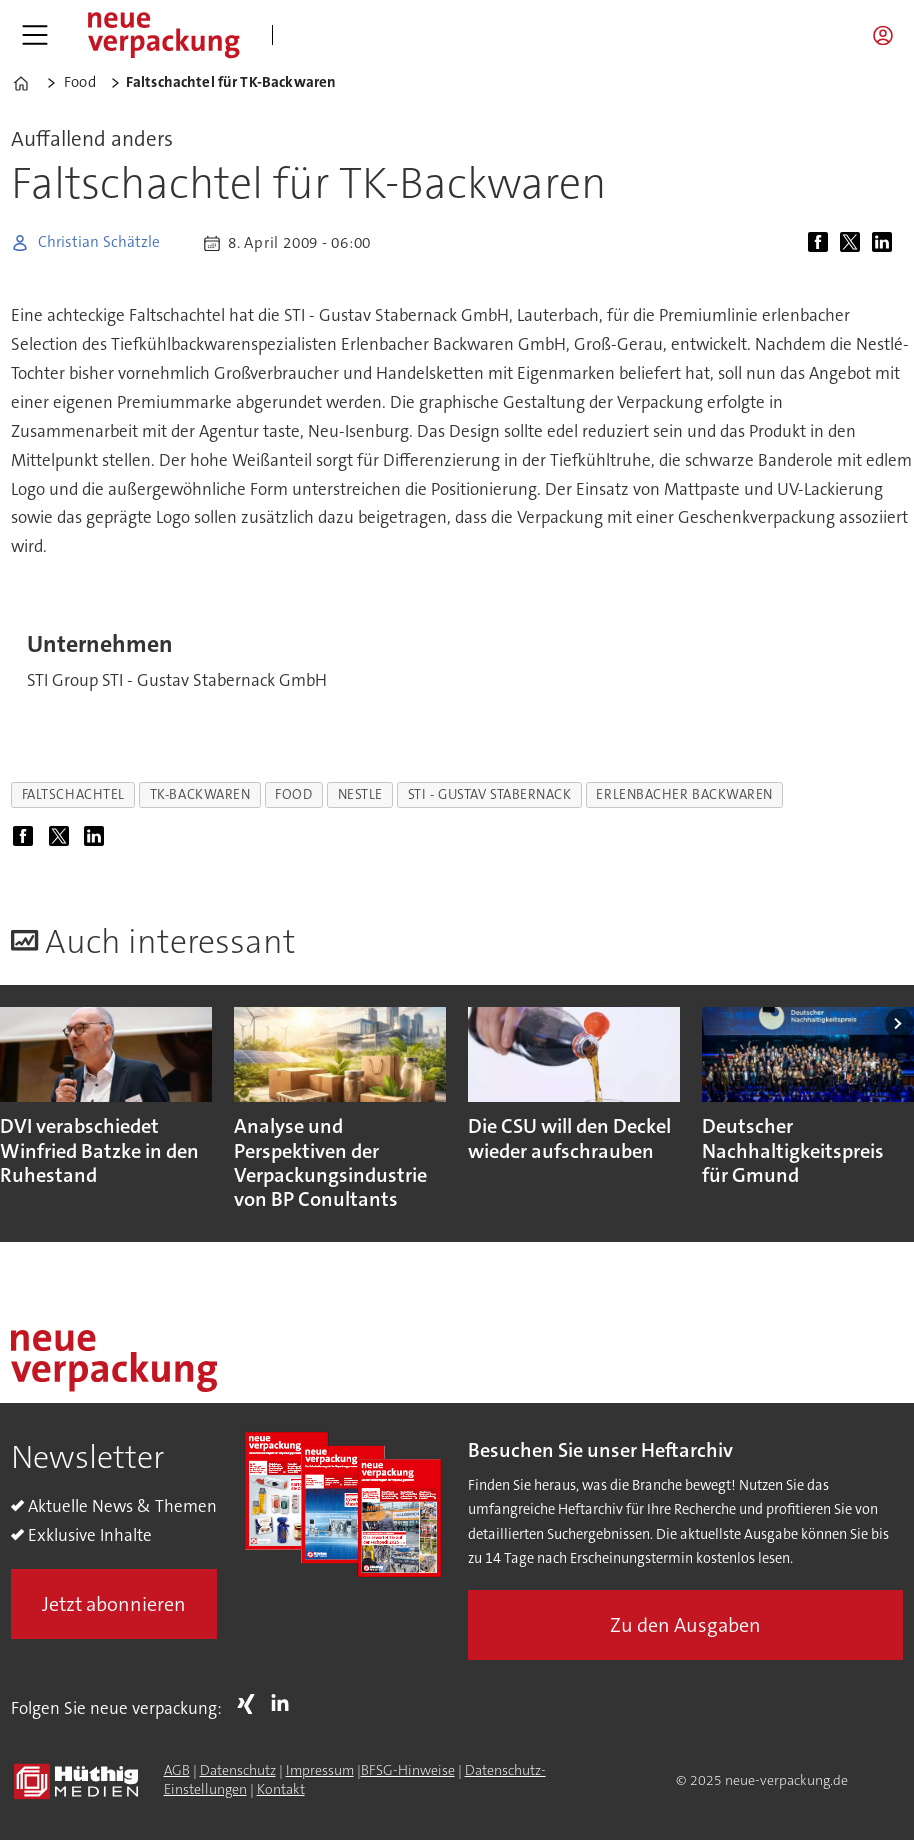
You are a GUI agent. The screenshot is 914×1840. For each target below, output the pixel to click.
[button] (899, 1023)
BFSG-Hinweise (408, 1770)
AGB (177, 1770)
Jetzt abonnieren (114, 1604)
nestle (360, 794)
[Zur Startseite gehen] (163, 35)
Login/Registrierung (888, 35)
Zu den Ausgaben (685, 1625)
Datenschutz (238, 1770)
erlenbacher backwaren (684, 794)
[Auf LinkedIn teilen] (886, 243)
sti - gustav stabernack (490, 794)
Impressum (320, 1770)
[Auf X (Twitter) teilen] (854, 243)
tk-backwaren (200, 794)
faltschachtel (73, 794)
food (293, 794)
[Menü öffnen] (35, 35)
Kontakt (281, 1789)
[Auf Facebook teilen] (822, 243)
